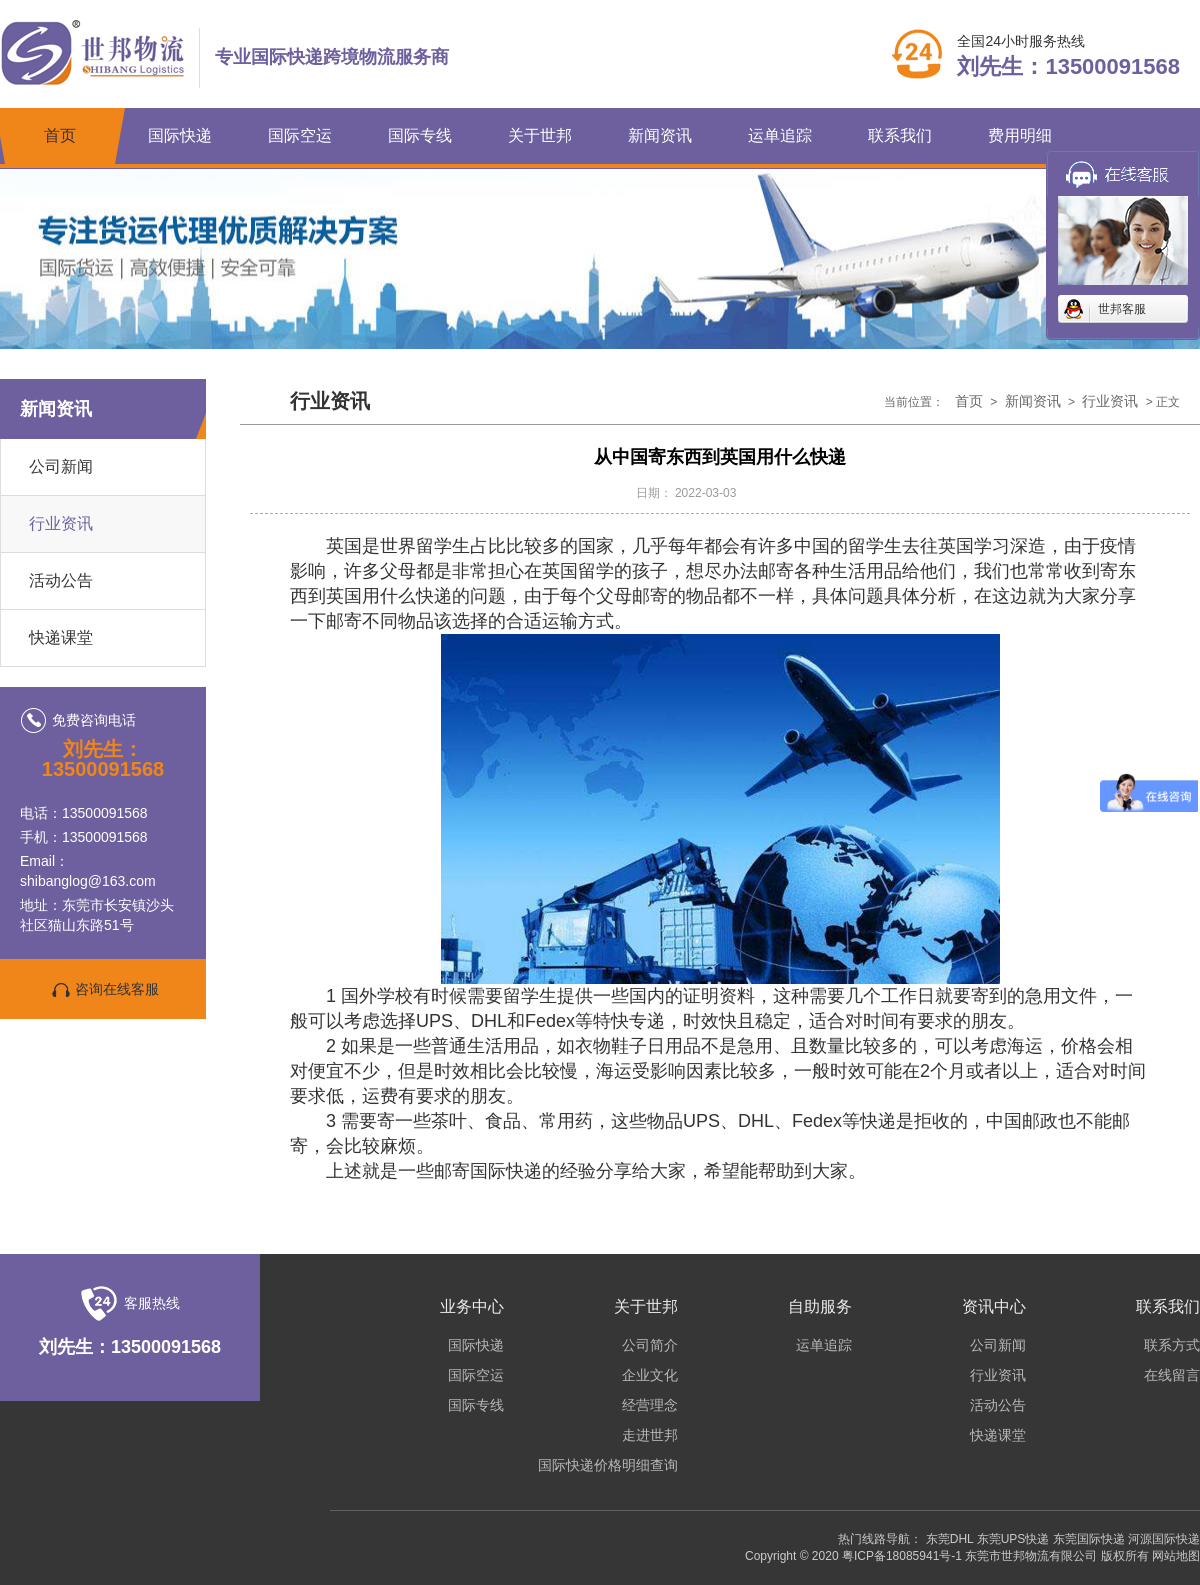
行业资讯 (61, 523)
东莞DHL (950, 1539)
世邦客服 (1122, 309)
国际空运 (300, 135)
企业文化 (650, 1375)
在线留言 (1172, 1375)
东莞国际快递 (1089, 1539)
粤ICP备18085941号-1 (902, 1556)
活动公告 (61, 580)
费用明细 (1020, 135)
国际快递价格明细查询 (608, 1465)
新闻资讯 (660, 135)
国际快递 (180, 135)
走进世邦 (650, 1435)
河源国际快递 (1164, 1539)
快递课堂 (61, 637)
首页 (60, 135)
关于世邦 (540, 135)
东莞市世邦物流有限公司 (1031, 1556)
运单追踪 (780, 135)
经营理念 (650, 1405)
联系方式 (1172, 1345)
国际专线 (420, 135)
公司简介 (650, 1345)
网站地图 (1176, 1556)
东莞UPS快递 (1013, 1539)
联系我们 (900, 135)
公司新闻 (61, 466)
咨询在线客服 (103, 990)
